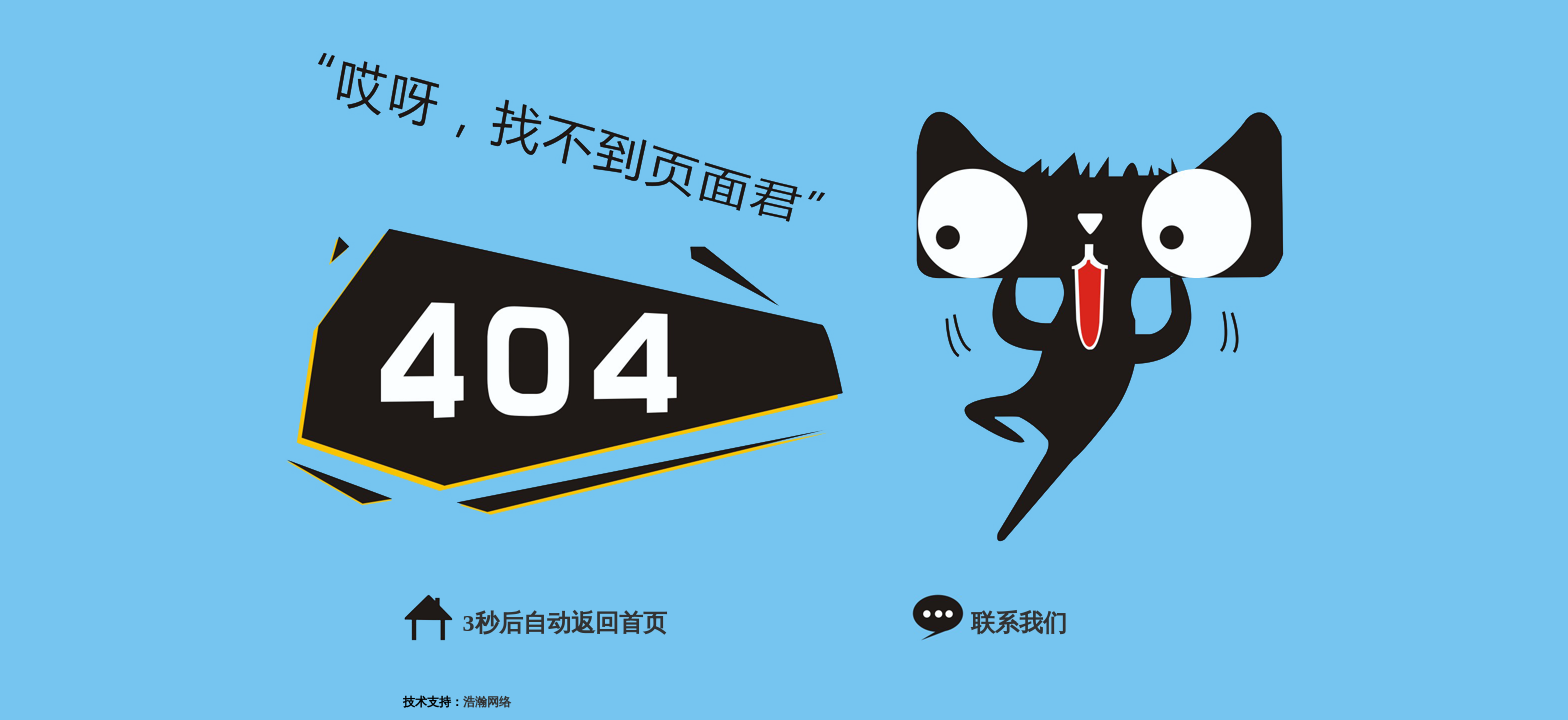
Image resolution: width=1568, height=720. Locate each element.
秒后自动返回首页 (565, 623)
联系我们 (1019, 623)
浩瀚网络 (487, 702)
